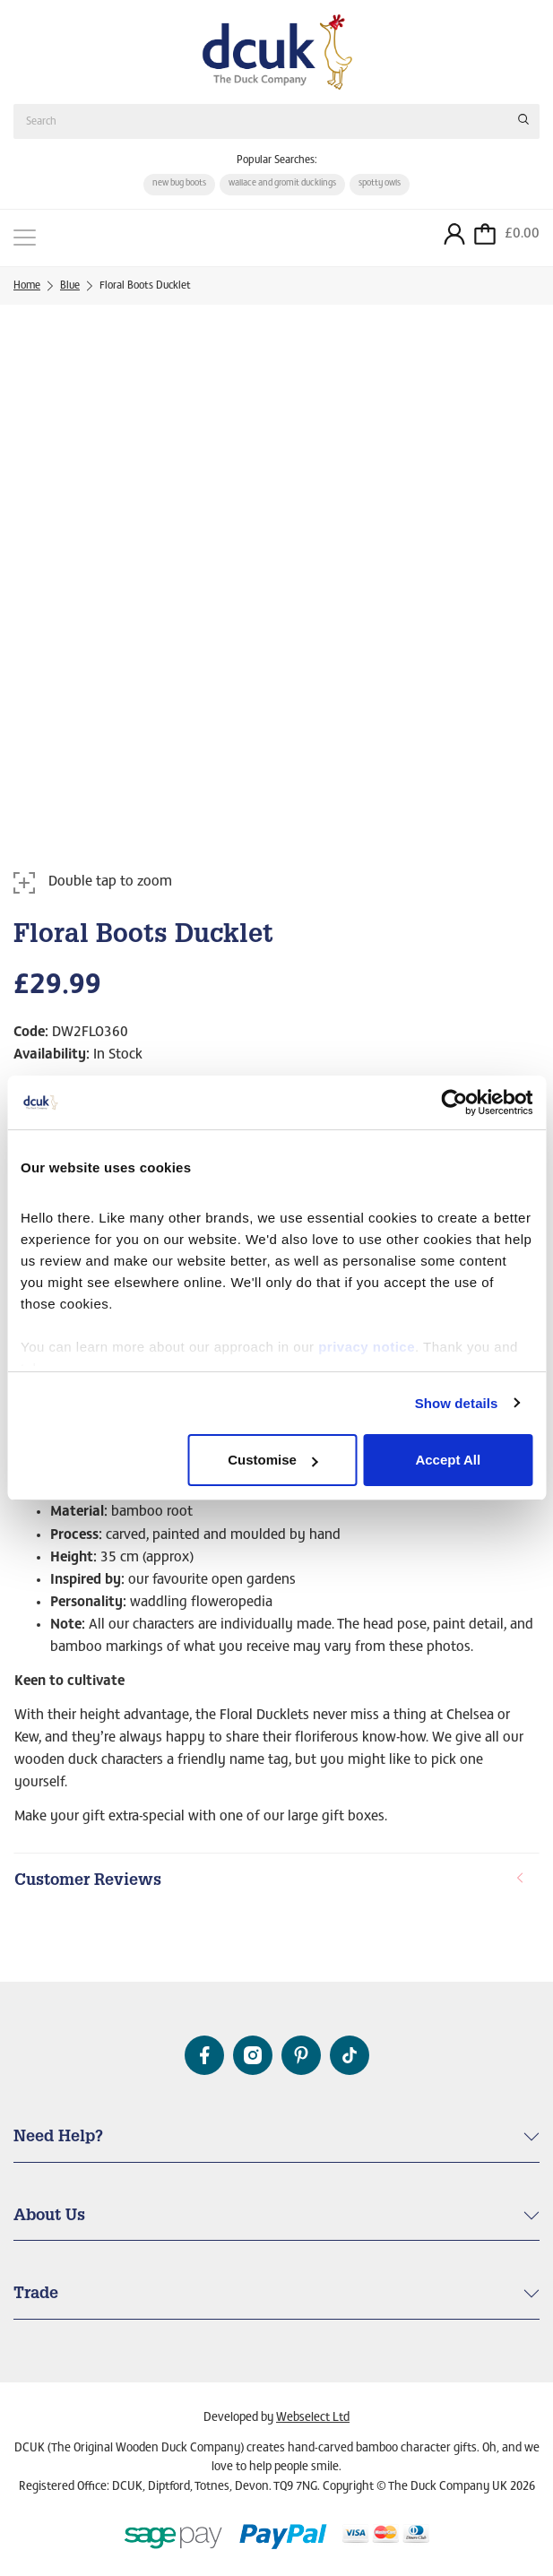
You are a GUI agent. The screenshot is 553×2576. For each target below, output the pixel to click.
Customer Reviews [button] (269, 1880)
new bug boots (179, 183)
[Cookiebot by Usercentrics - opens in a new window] (454, 1102)
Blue (70, 286)
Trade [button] (35, 2294)
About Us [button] (49, 2217)
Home (26, 286)
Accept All (447, 1459)
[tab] (276, 1882)
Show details (456, 1403)
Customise (273, 1459)
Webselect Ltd (313, 2418)
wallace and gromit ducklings (282, 183)
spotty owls (380, 183)
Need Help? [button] (58, 2138)
